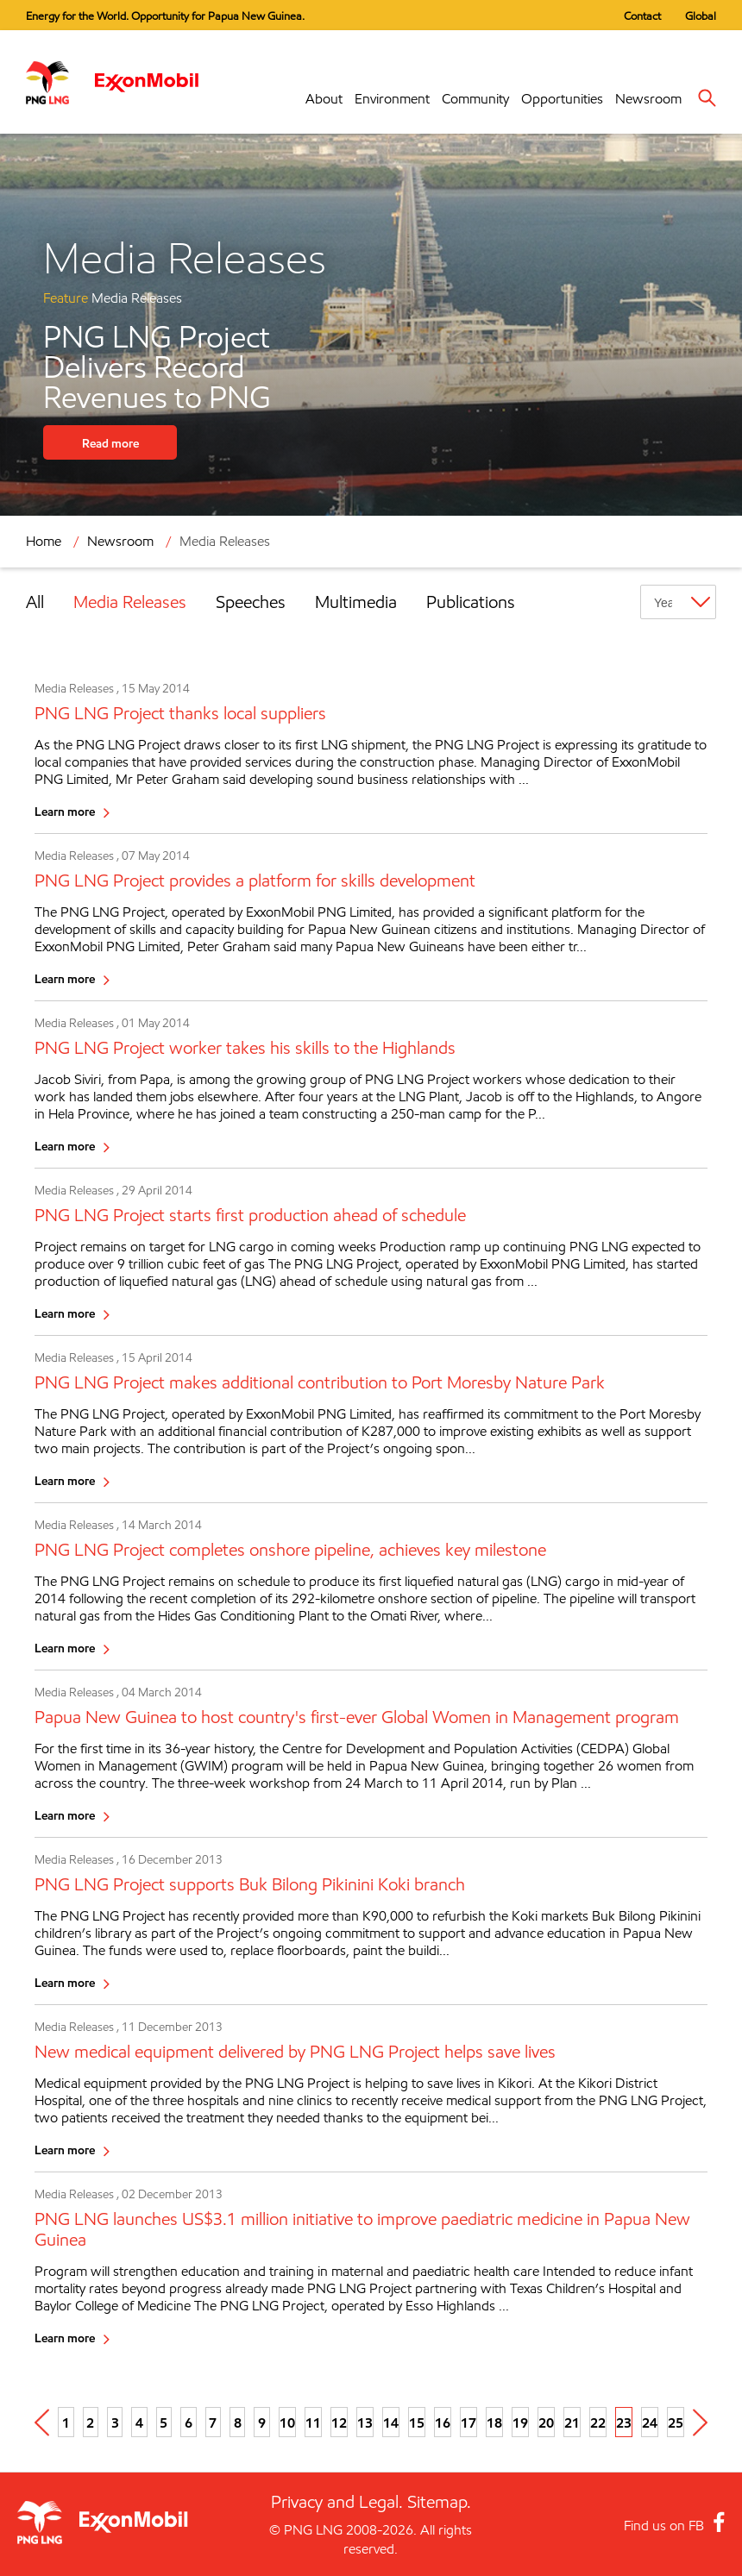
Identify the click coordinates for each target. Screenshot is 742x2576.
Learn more (65, 811)
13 (365, 2422)
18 (494, 2422)
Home (43, 541)
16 (442, 2422)
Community (475, 99)
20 (546, 2422)
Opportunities (562, 99)
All (35, 602)
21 (572, 2422)
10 (287, 2422)
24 (649, 2422)
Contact (642, 15)
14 (391, 2422)
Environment (392, 99)
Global (700, 15)
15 (416, 2422)
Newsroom (648, 99)
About (324, 99)
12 (339, 2422)
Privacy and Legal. (337, 2501)
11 (313, 2422)
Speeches (251, 602)
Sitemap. (439, 2501)
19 (520, 2422)
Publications (470, 602)
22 (598, 2422)
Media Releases (224, 541)
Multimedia (356, 602)
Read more (110, 443)
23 (624, 2422)
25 (675, 2422)
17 (468, 2422)
